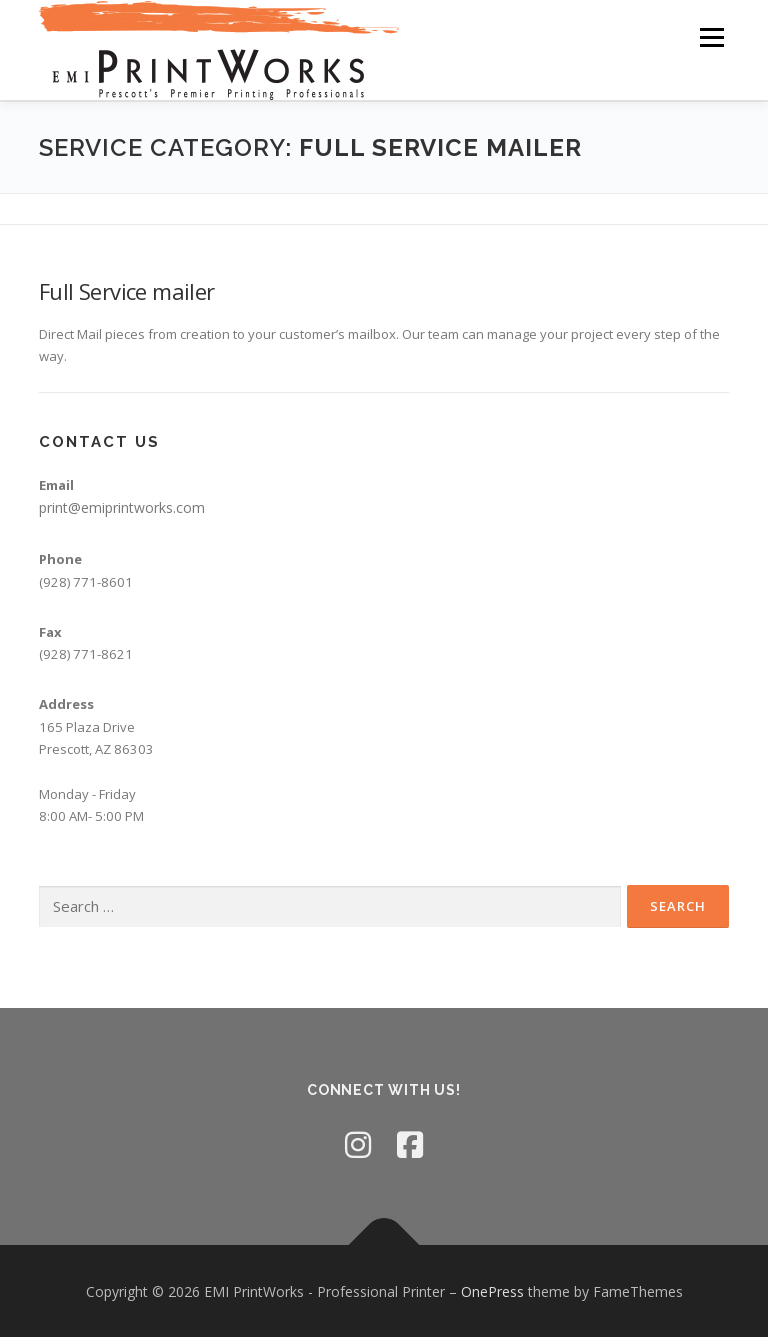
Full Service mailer (127, 290)
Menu (711, 37)
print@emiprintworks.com (122, 506)
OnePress (492, 1290)
